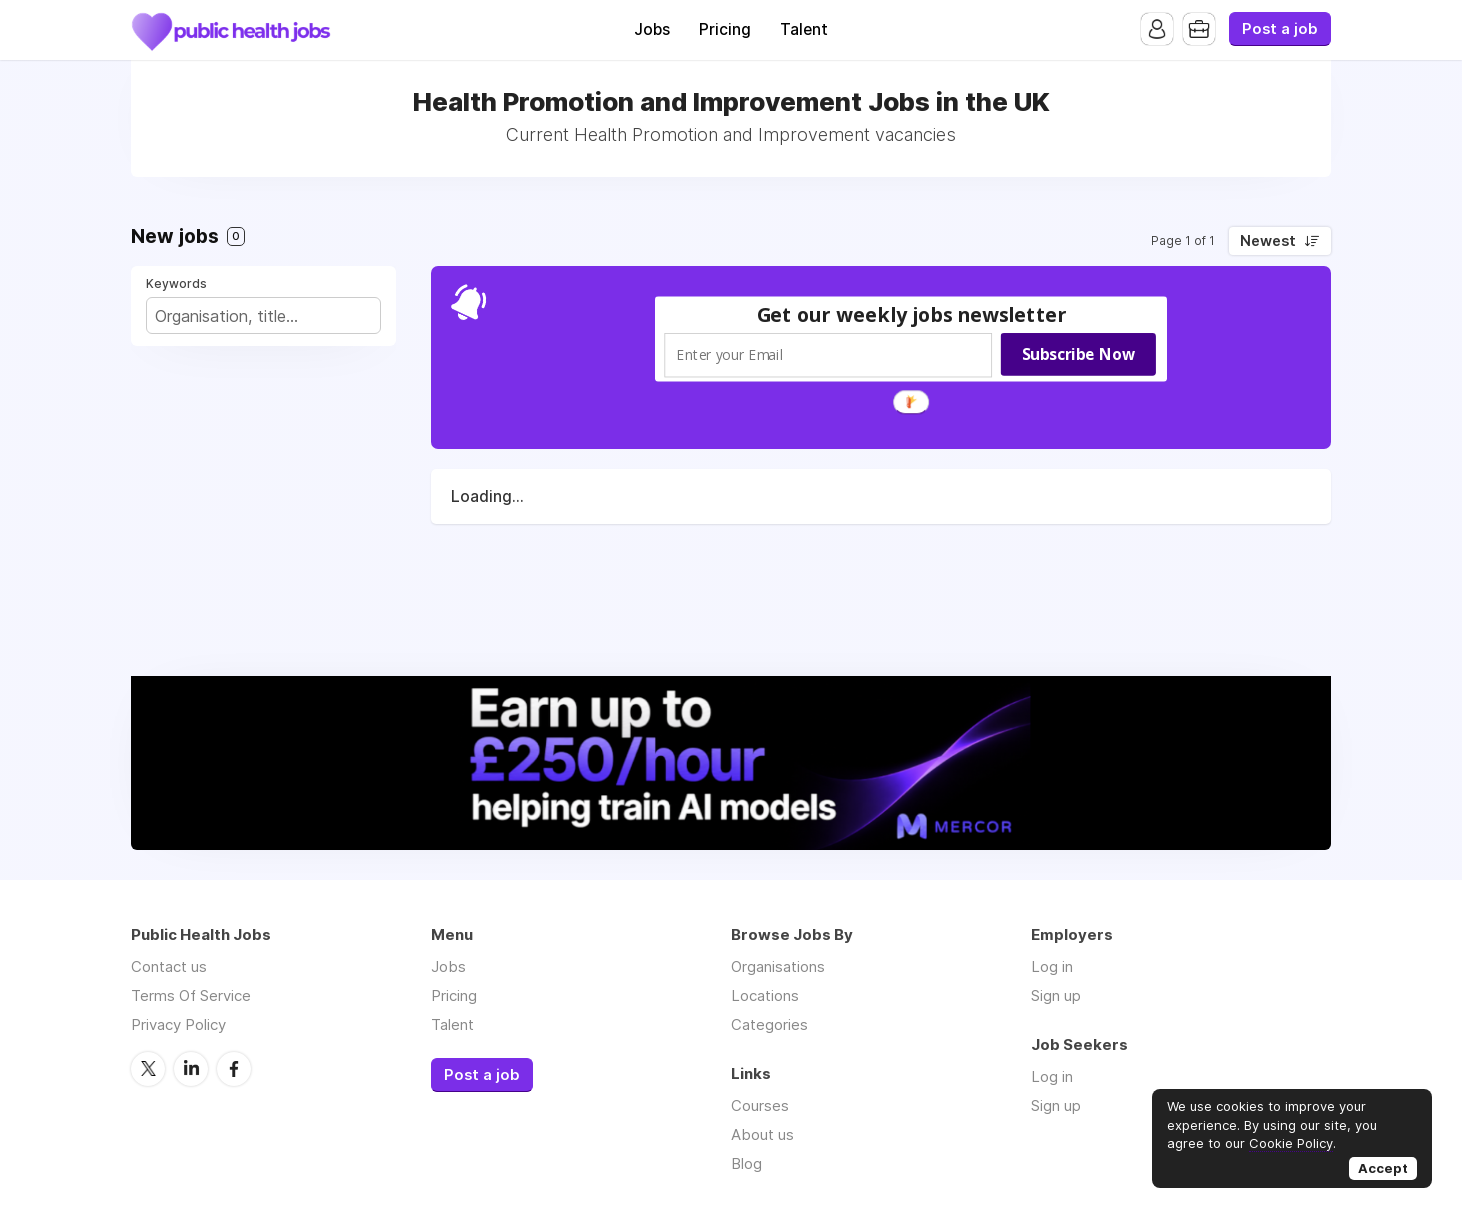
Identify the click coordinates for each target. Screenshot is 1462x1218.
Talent (804, 29)
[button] (912, 314)
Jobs (652, 29)
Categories (769, 1024)
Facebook (234, 1069)
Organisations (778, 966)
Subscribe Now (1078, 354)
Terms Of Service (191, 995)
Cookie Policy (1291, 1143)
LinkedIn (191, 1069)
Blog (746, 1163)
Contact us (169, 966)
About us (762, 1134)
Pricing (725, 29)
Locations (765, 995)
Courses (760, 1105)
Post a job (1280, 29)
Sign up (1056, 995)
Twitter (148, 1069)
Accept (1383, 1168)
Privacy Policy (178, 1024)
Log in (1052, 966)
